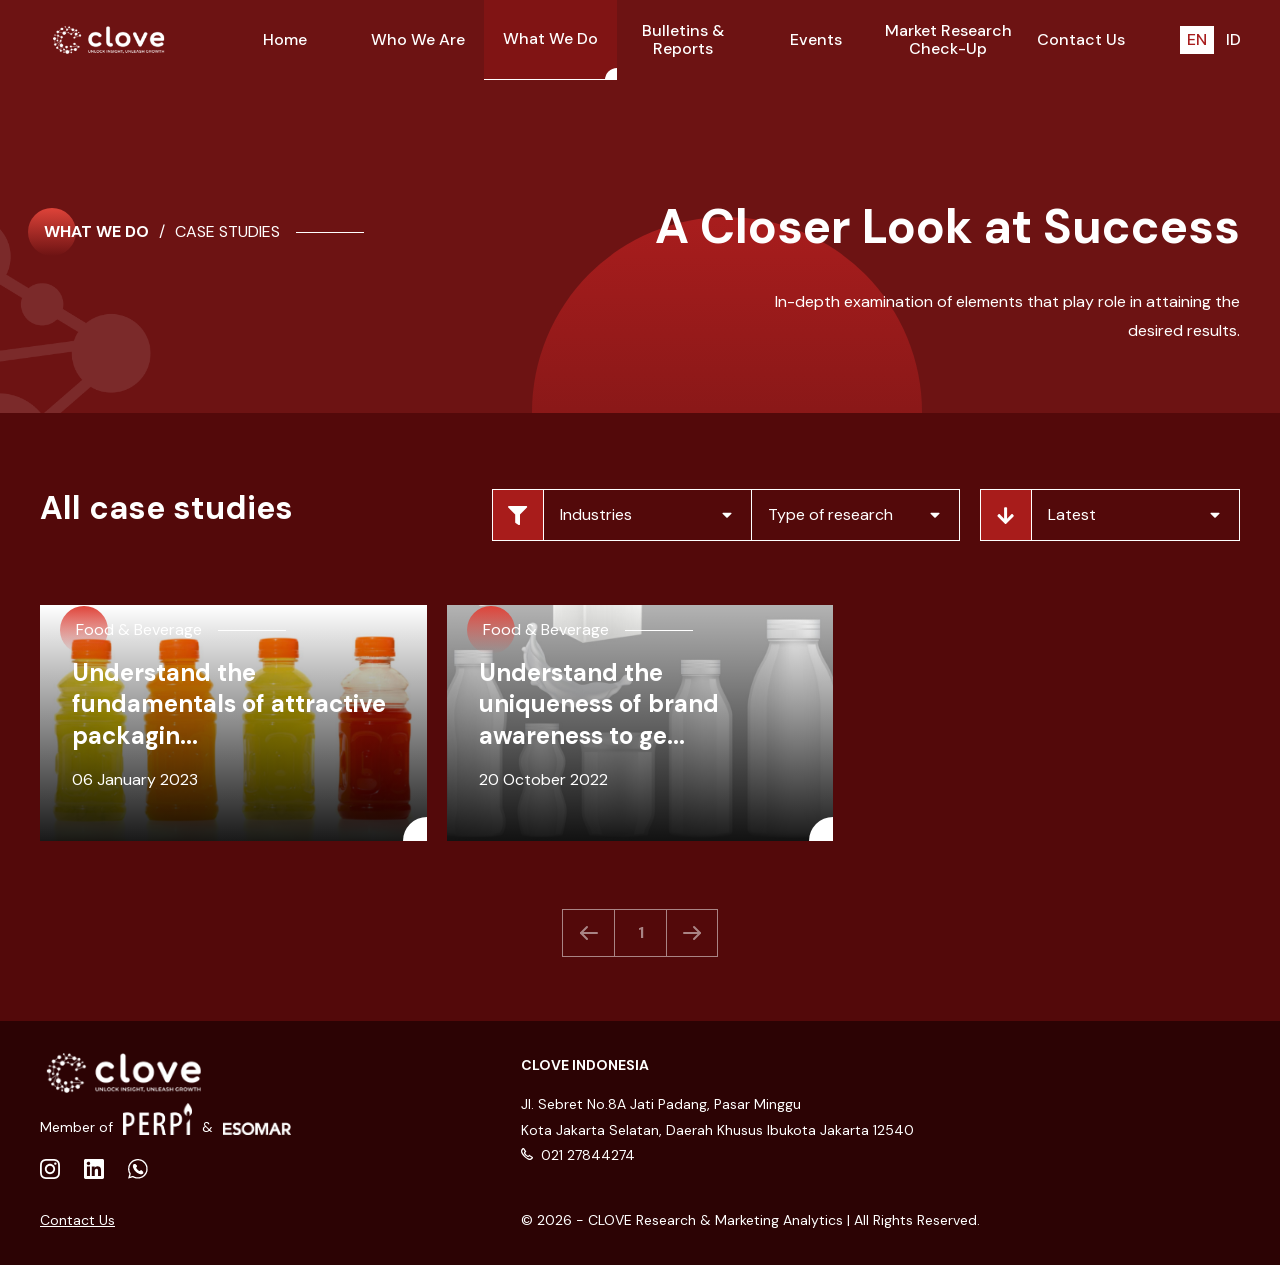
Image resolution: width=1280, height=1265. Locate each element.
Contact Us (77, 1220)
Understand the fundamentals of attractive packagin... (229, 703)
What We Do (96, 232)
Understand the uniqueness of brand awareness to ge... (599, 703)
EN (1197, 39)
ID (1233, 39)
